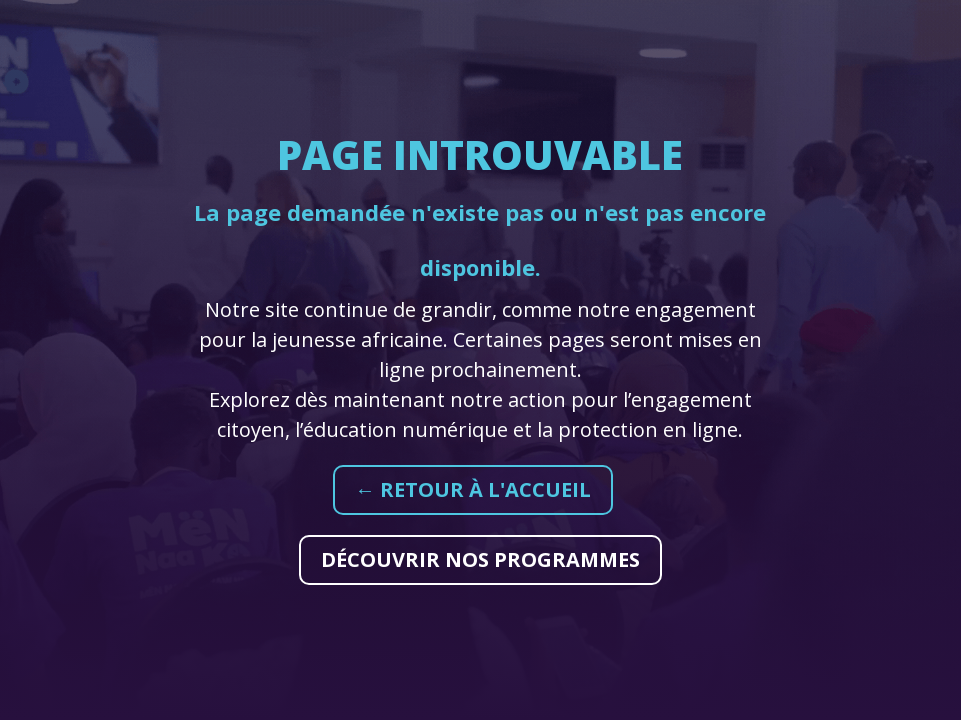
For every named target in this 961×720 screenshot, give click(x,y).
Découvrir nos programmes (480, 559)
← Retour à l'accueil (473, 489)
